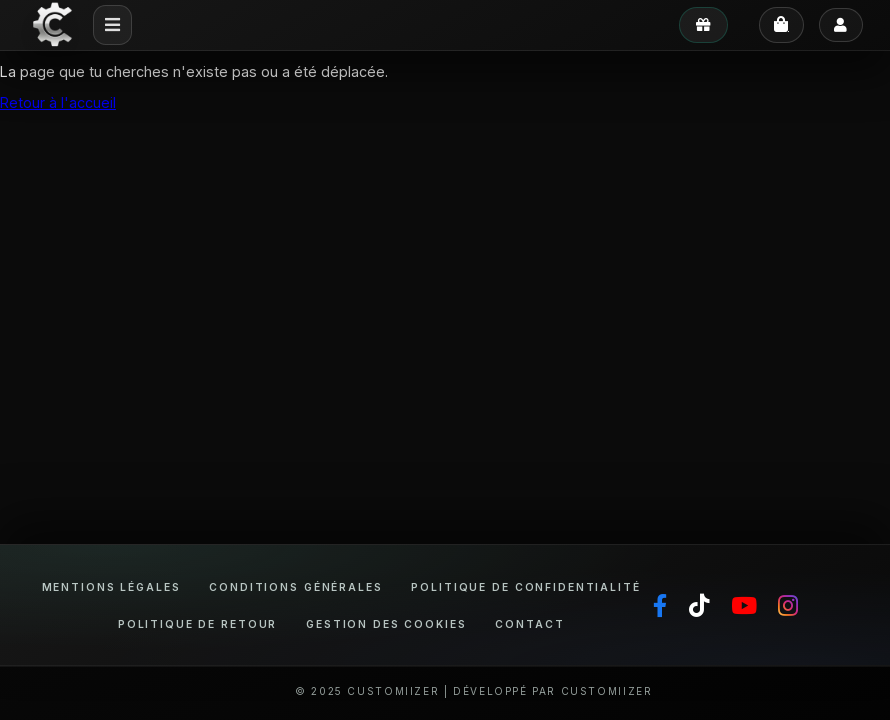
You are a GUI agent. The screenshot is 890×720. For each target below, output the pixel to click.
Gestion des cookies (386, 624)
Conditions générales (295, 587)
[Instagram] (788, 605)
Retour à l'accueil (58, 102)
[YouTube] (744, 605)
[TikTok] (699, 605)
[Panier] (782, 25)
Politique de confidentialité (525, 587)
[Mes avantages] (703, 25)
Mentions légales (111, 587)
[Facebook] (660, 605)
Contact (529, 624)
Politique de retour (197, 624)
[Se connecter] (841, 25)
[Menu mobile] (113, 25)
